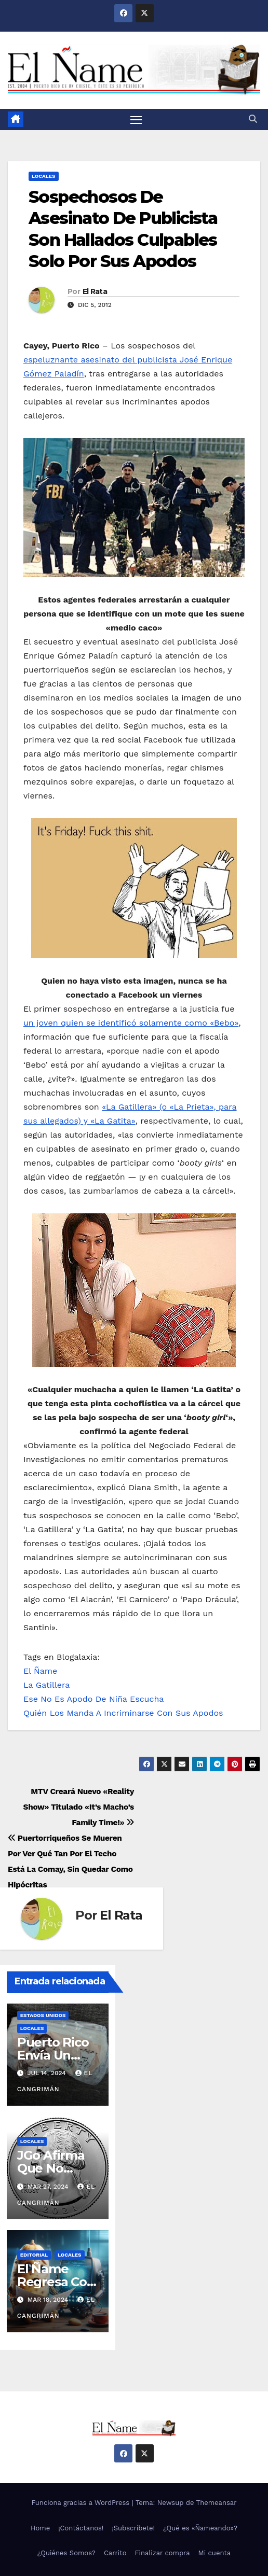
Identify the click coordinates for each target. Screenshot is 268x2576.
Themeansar (216, 2503)
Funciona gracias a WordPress (81, 2503)
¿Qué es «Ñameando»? (200, 2528)
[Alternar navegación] (136, 120)
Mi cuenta (214, 2553)
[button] (253, 119)
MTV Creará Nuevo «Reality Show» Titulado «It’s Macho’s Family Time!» (78, 1807)
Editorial (34, 2255)
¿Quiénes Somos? (66, 2553)
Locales (44, 176)
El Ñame (40, 1671)
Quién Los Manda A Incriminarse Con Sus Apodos (123, 1713)
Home (40, 2528)
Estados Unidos (43, 2015)
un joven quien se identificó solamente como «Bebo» (130, 1023)
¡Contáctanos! (80, 2528)
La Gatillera (46, 1685)
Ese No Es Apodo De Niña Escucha (93, 1699)
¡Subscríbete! (133, 2528)
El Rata (95, 291)
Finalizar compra (162, 2553)
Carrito (115, 2553)
